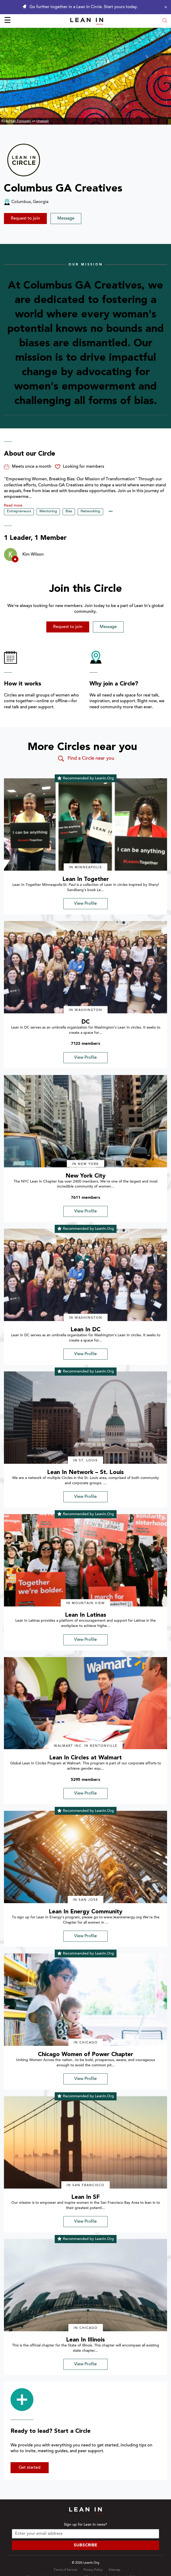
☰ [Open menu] (7, 21)
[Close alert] (164, 7)
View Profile (85, 904)
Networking (90, 511)
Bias (69, 511)
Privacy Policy (93, 2570)
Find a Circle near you (85, 759)
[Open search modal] (164, 21)
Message (65, 218)
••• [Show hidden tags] (111, 511)
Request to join (25, 218)
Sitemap (114, 2570)
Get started (30, 2468)
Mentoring (48, 511)
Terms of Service (65, 2570)
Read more (13, 506)
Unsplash (42, 121)
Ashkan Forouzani (18, 121)
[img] (85, 824)
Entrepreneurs (19, 511)
